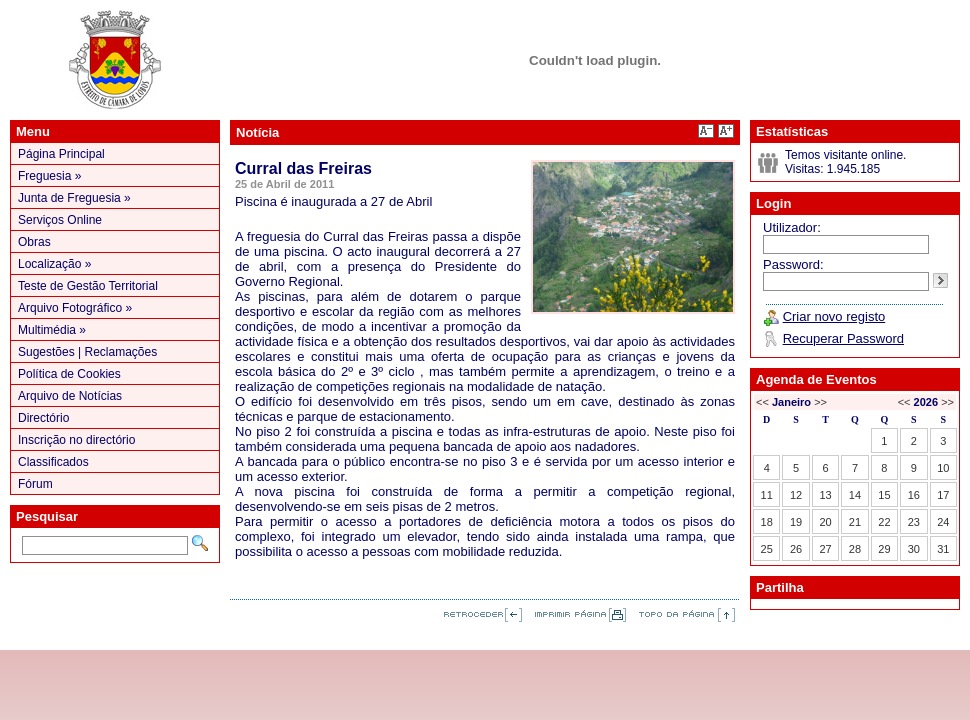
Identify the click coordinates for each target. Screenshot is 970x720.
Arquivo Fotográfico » (75, 308)
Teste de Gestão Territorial (88, 286)
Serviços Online (60, 220)
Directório (43, 418)
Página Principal (61, 154)
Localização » (54, 264)
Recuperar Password (843, 338)
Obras (34, 242)
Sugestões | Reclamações (87, 352)
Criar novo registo (834, 316)
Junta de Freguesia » (74, 198)
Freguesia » (49, 176)
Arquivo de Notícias (70, 396)
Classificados (53, 462)
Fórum (35, 484)
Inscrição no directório (76, 440)
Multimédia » (52, 330)
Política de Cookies (69, 374)
